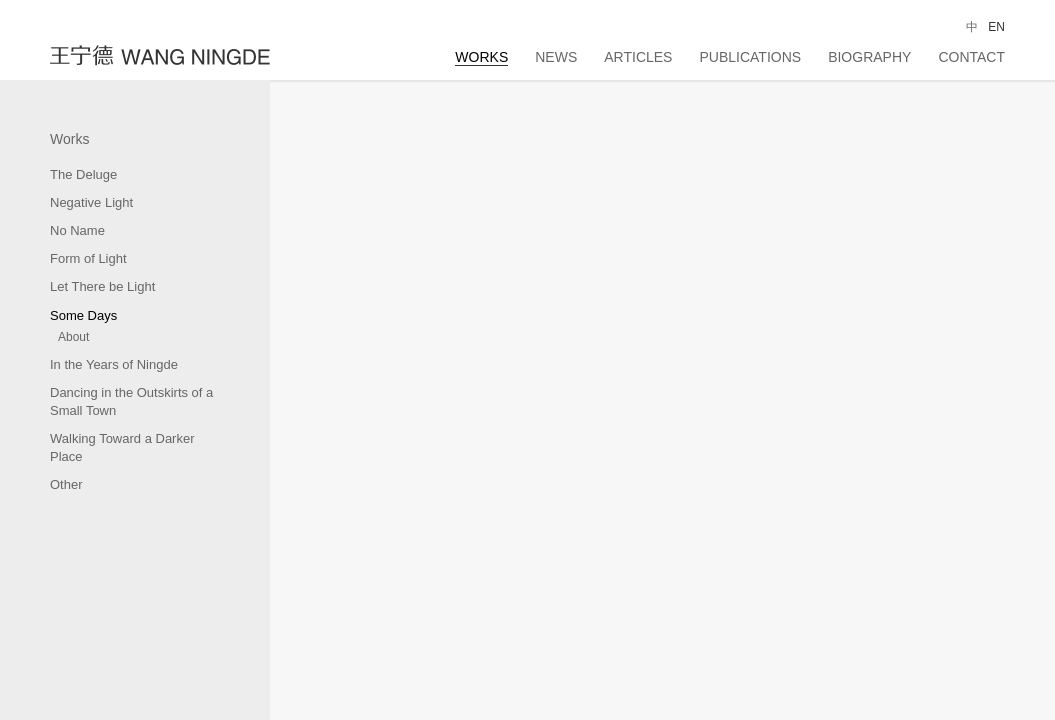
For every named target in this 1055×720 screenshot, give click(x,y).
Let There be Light (102, 286)
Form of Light (88, 258)
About (73, 337)
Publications (750, 57)
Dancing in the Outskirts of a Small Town (131, 401)
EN (996, 27)
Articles (638, 57)
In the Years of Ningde (114, 364)
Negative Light (91, 202)
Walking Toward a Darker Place (122, 447)
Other (66, 484)
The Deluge (83, 174)
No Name (77, 230)
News (556, 57)
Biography (869, 57)
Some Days (83, 315)
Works (481, 57)
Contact (971, 57)
